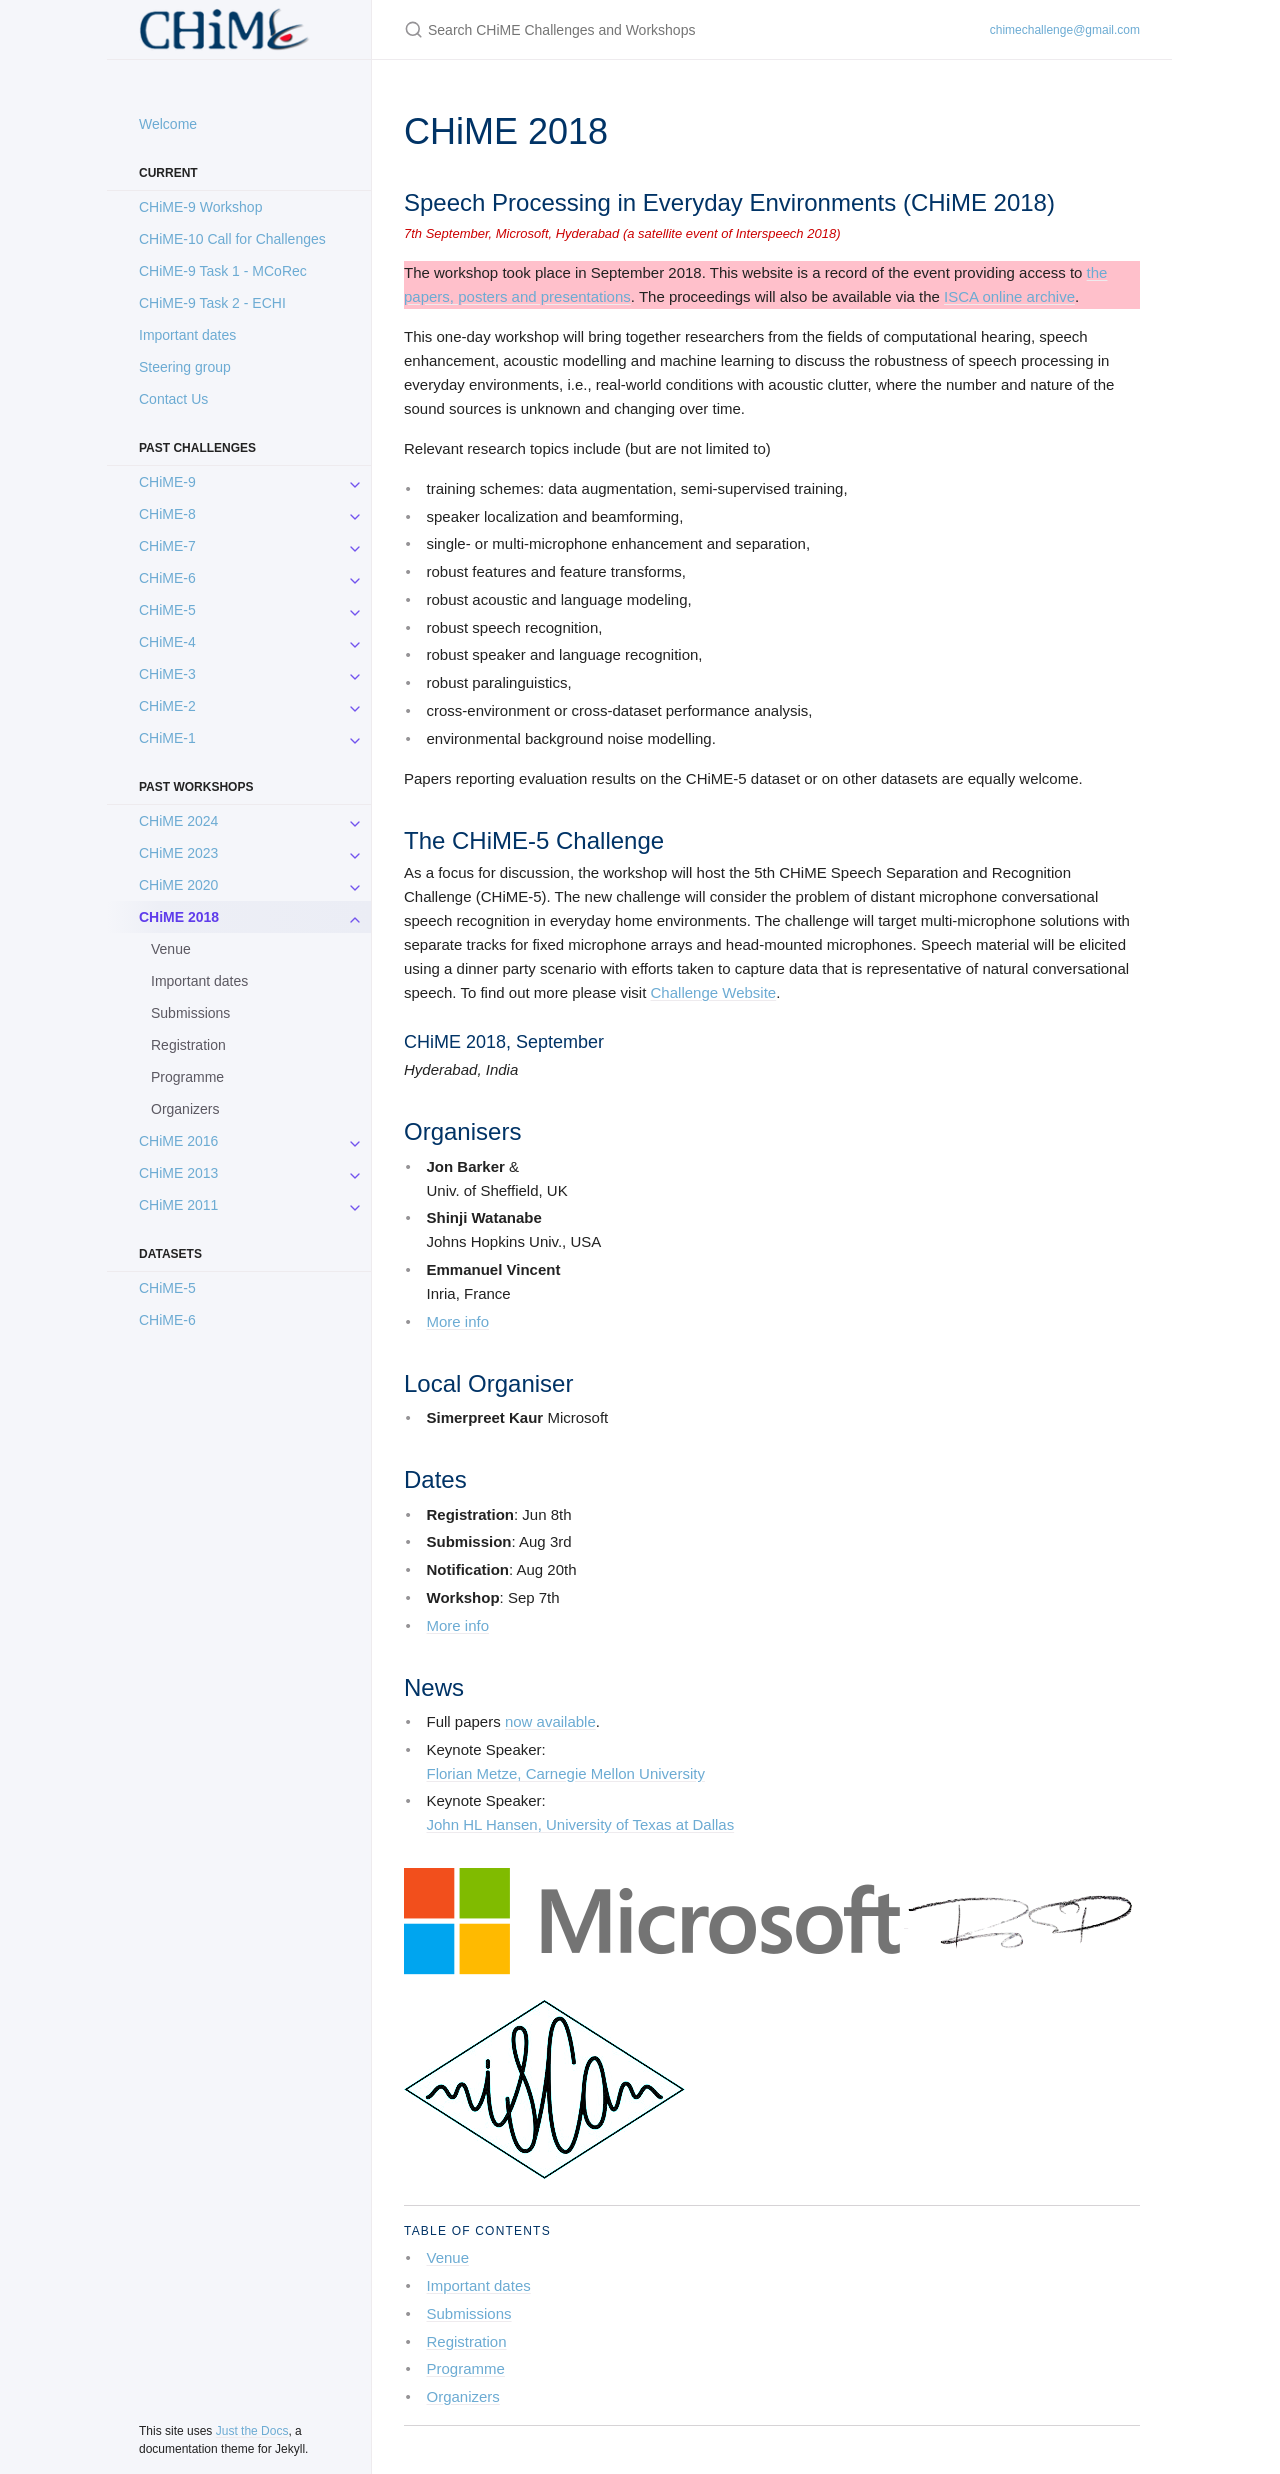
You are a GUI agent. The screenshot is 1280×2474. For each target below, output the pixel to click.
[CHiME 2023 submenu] (355, 853)
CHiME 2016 (178, 1141)
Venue (171, 949)
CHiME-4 (167, 642)
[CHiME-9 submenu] (355, 482)
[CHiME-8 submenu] (355, 514)
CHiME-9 (167, 482)
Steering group (185, 367)
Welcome (168, 124)
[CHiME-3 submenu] (355, 674)
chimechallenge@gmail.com (1065, 30)
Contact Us (173, 399)
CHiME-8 (167, 514)
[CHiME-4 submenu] (355, 642)
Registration (188, 1045)
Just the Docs (252, 2431)
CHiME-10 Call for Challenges (232, 239)
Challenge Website (714, 992)
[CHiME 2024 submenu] (355, 821)
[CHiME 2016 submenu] (355, 1141)
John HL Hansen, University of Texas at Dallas (581, 1824)
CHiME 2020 (178, 885)
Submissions (190, 1013)
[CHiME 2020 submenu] (355, 885)
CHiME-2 (167, 706)
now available (550, 1721)
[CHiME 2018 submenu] (355, 917)
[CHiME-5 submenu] (355, 610)
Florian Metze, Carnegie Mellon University (566, 1773)
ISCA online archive (1009, 296)
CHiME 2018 (179, 917)
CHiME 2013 (178, 1173)
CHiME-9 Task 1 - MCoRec (223, 271)
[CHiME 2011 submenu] (355, 1205)
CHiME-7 (167, 546)
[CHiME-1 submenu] (355, 738)
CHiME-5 (167, 610)
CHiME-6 (167, 578)
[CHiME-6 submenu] (355, 578)
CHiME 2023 (178, 853)
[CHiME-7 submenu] (355, 546)
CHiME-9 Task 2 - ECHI (212, 303)
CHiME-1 (167, 738)
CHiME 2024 (178, 821)
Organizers (185, 1109)
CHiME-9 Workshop (200, 207)
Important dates (187, 335)
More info (458, 1321)
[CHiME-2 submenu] (355, 706)
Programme (187, 1077)
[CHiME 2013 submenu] (355, 1173)
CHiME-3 (167, 674)
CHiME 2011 (178, 1205)
